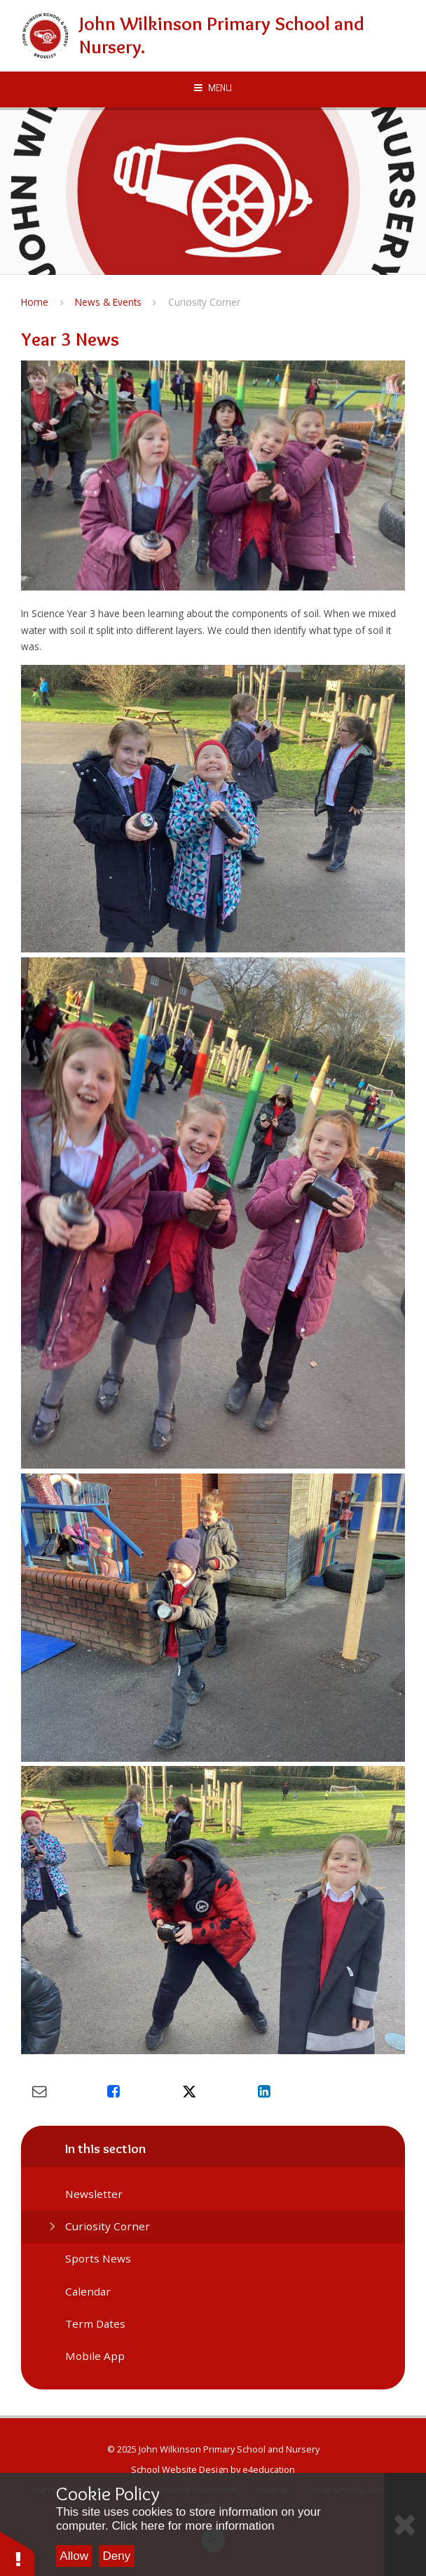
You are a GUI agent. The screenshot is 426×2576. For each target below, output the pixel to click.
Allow (74, 2556)
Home (34, 302)
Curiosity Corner (204, 302)
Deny (117, 2556)
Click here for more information (192, 2526)
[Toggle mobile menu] (213, 88)
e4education (268, 2469)
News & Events (108, 302)
